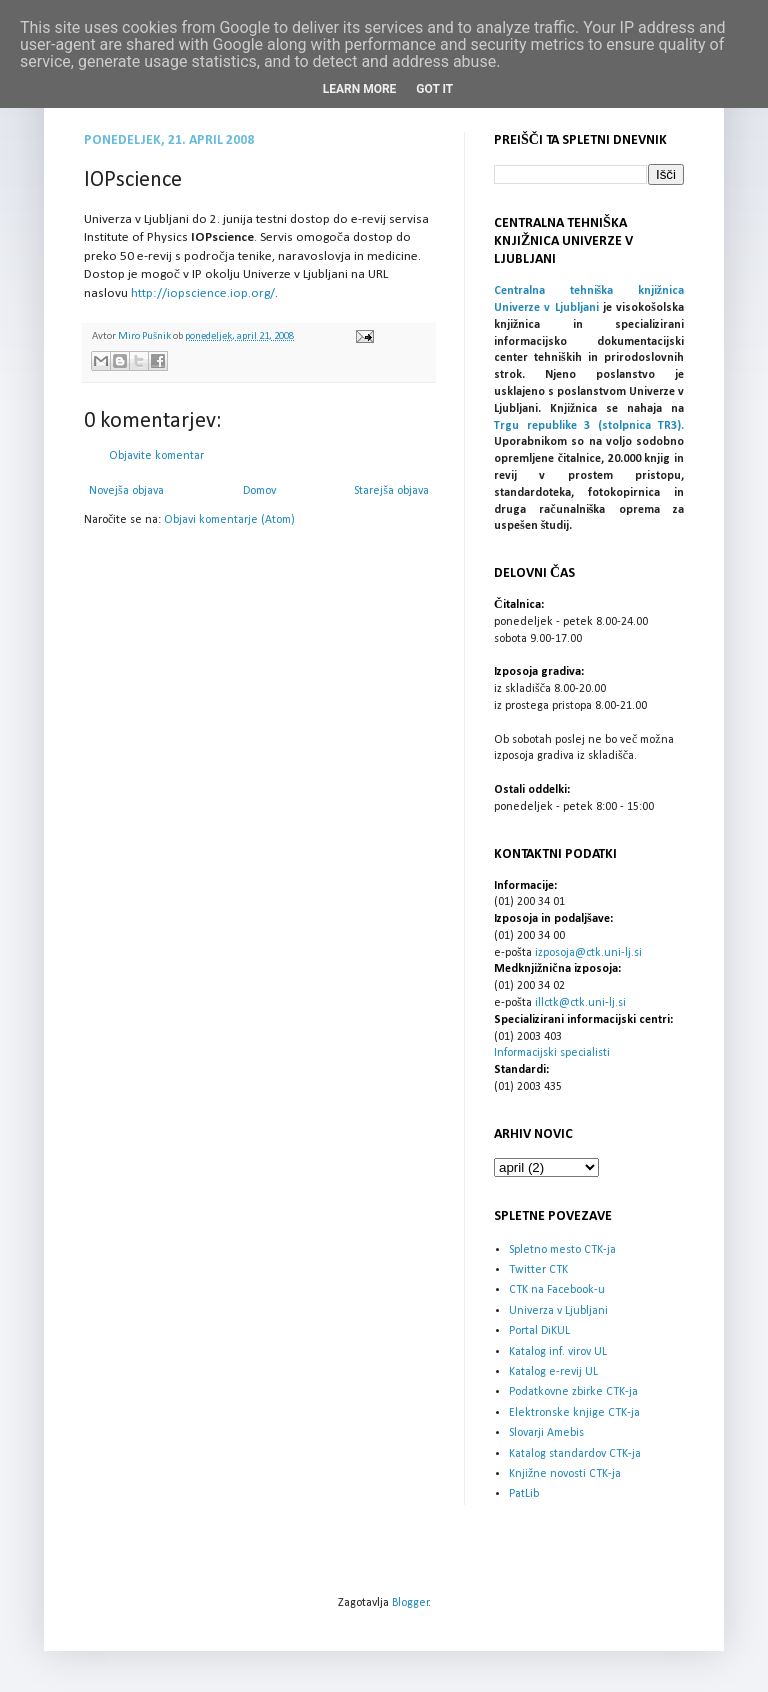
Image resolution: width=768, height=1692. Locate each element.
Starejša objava (391, 491)
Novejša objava (126, 491)
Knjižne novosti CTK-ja (565, 1474)
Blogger (410, 1603)
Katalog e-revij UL (553, 1372)
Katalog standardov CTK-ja (575, 1454)
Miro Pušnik (145, 336)
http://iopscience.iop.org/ (203, 293)
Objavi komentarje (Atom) (229, 520)
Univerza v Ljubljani (558, 1311)
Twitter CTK (538, 1270)
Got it (434, 89)
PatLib (524, 1494)
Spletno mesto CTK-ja (562, 1250)
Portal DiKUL (539, 1331)
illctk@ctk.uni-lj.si (580, 1003)
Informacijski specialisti (552, 1053)
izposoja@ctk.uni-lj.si (588, 953)
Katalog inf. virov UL (558, 1352)
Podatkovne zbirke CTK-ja (573, 1392)
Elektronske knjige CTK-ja (574, 1413)
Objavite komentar (156, 456)
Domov (259, 491)
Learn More (360, 89)
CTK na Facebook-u (557, 1290)
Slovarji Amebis (546, 1433)
